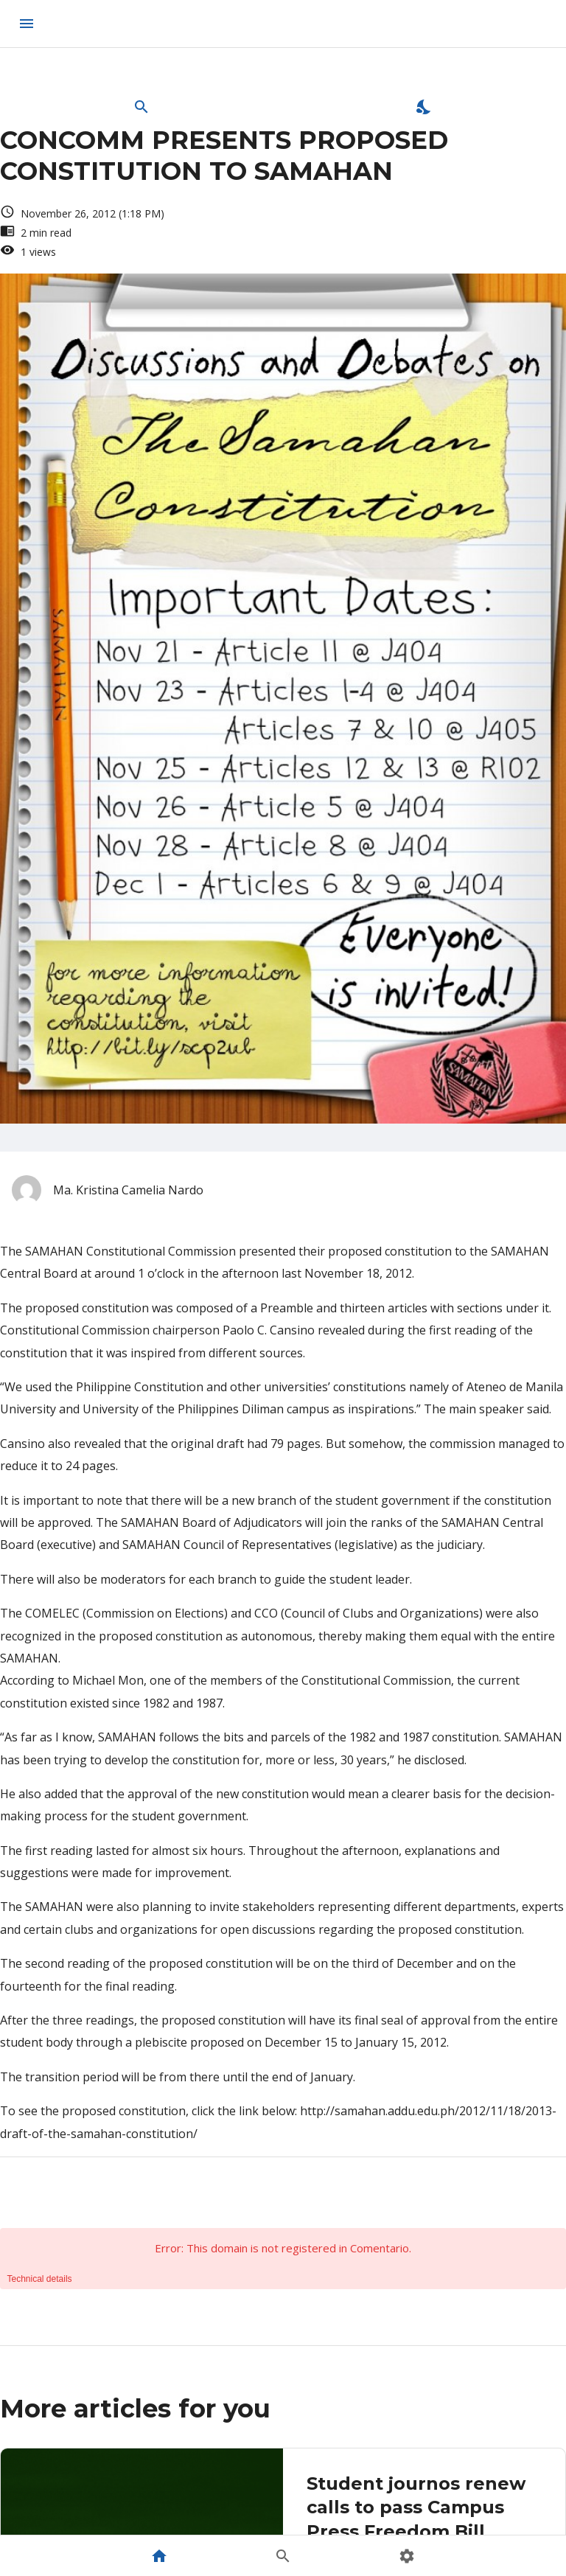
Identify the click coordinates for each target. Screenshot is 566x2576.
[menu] (26, 23)
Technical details (39, 2279)
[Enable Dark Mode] (424, 107)
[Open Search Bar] (141, 107)
